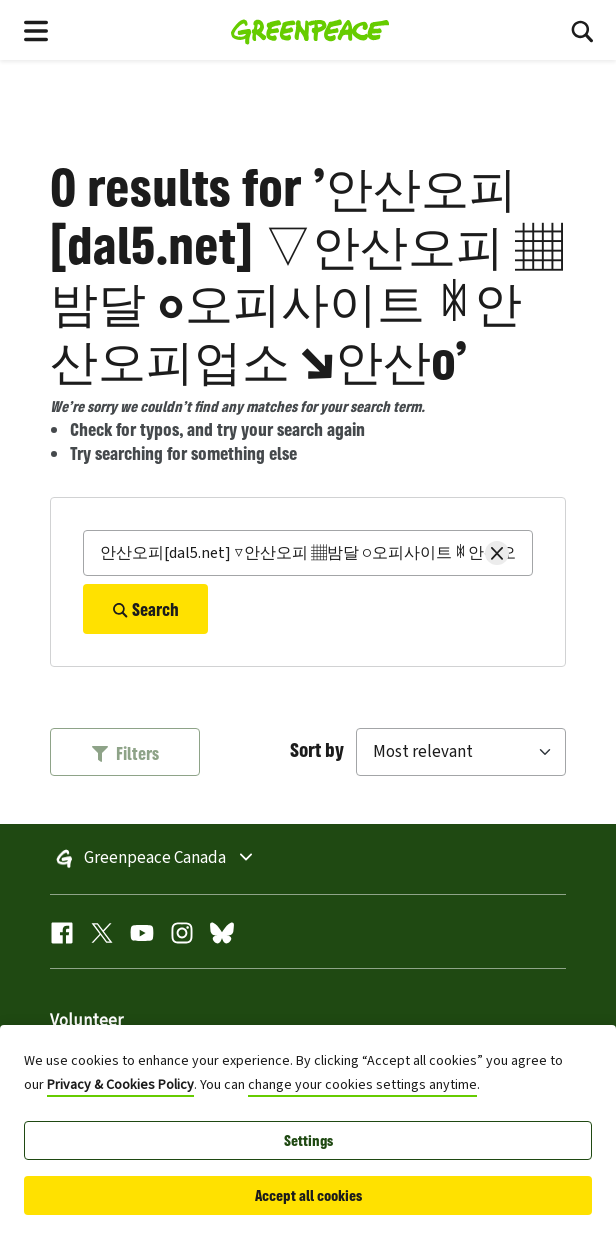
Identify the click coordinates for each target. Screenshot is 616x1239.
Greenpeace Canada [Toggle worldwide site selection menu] (211, 859)
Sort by (317, 749)
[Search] (308, 553)
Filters (125, 753)
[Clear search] (497, 553)
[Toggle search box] (582, 30)
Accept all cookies (308, 1195)
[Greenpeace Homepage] (310, 30)
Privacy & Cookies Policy (120, 1085)
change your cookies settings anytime (362, 1085)
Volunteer (86, 1021)
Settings (308, 1140)
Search (145, 609)
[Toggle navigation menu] (36, 30)
